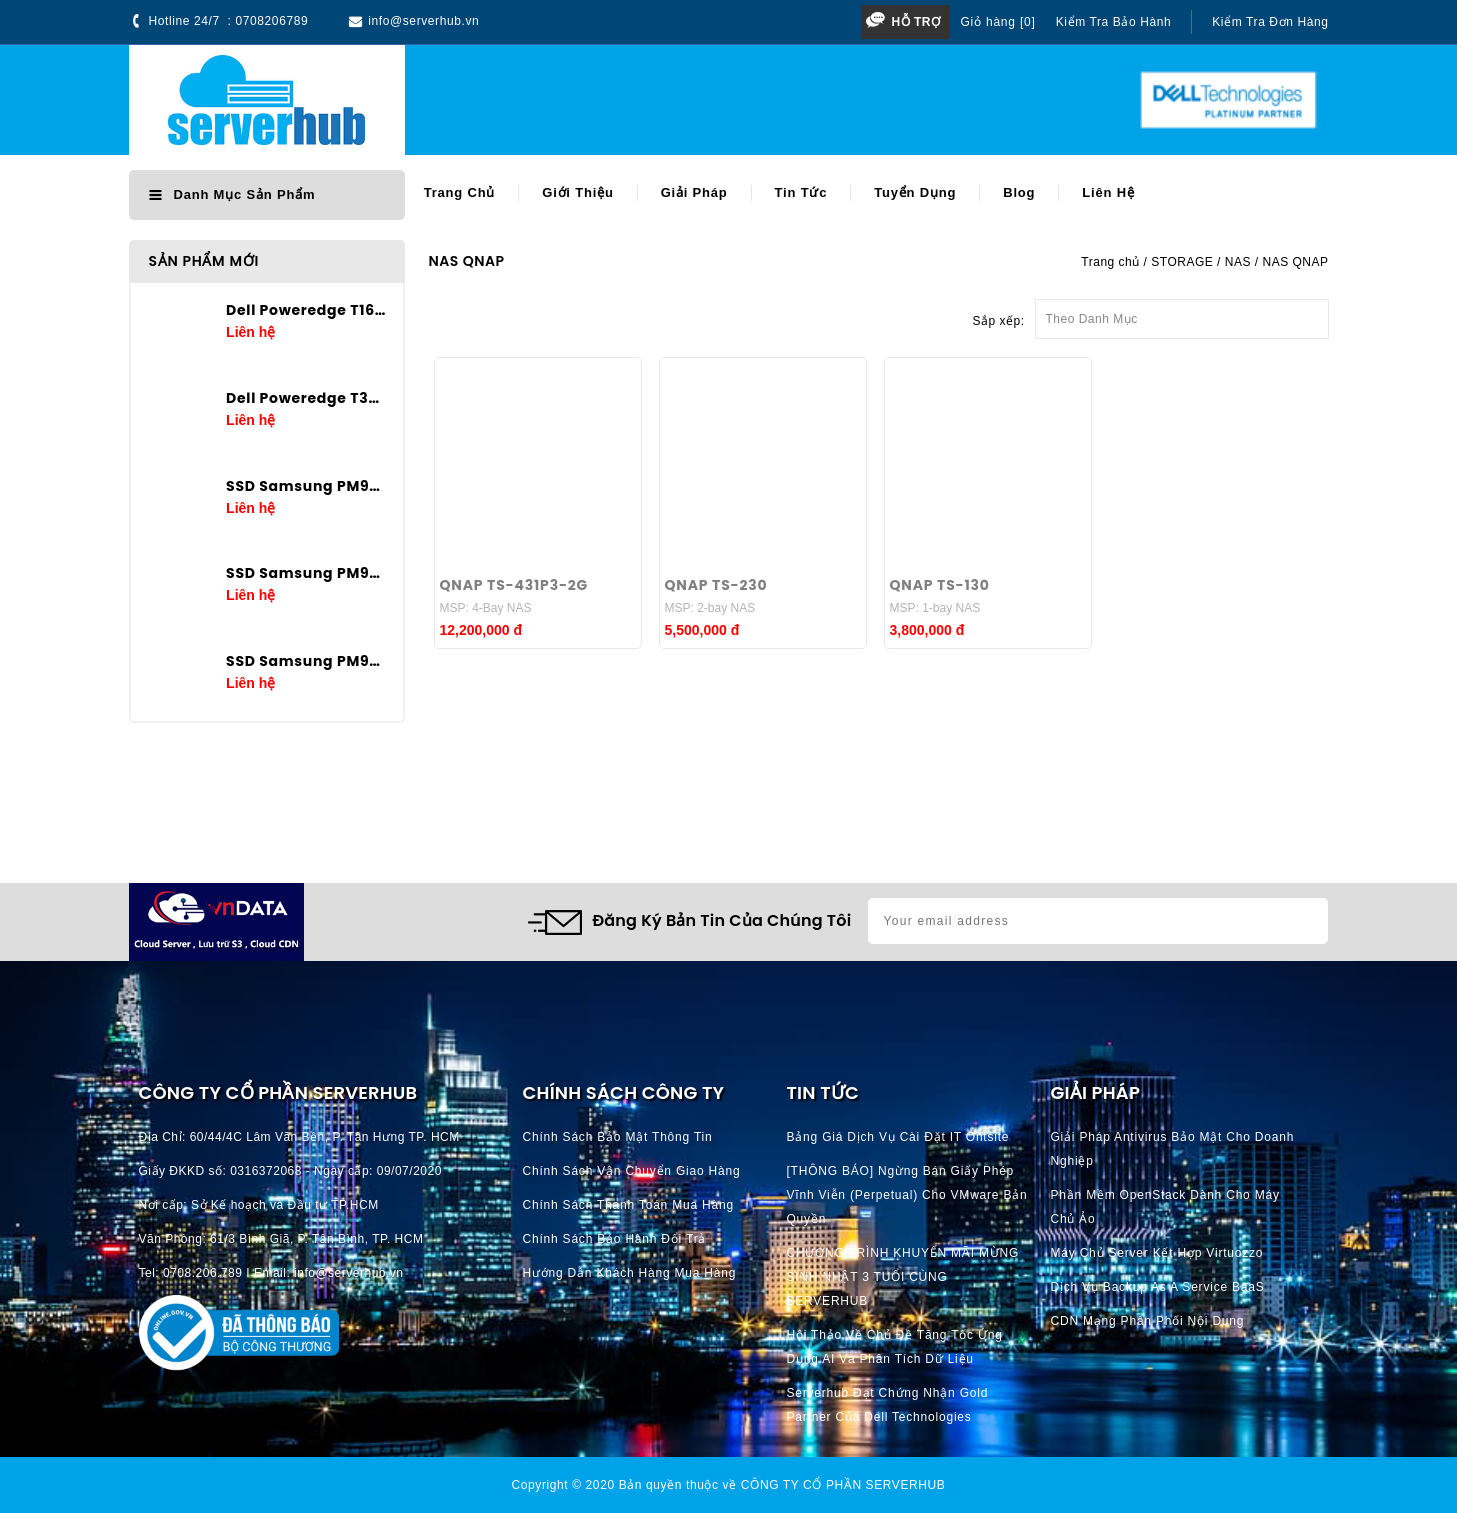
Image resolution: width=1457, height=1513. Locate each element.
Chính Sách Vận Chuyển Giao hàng (632, 1171)
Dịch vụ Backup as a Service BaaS (1158, 1287)
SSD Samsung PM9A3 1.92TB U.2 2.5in (306, 661)
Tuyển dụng (915, 192)
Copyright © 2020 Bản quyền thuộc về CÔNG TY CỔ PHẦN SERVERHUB (729, 1485)
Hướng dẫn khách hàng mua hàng (630, 1273)
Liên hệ (1108, 192)
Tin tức (801, 192)
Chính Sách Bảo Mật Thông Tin (618, 1137)
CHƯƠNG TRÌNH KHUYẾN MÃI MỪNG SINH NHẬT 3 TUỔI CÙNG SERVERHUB (903, 1277)
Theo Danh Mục (1182, 313)
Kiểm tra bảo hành (1114, 22)
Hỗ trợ (915, 22)
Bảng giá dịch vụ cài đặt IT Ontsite (898, 1137)
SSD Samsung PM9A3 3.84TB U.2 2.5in (306, 573)
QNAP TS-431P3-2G (514, 585)
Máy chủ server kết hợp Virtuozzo (1157, 1253)
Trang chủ (460, 192)
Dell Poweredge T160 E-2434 (306, 310)
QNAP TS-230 (716, 585)
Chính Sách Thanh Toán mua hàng (628, 1205)
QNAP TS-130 (940, 585)
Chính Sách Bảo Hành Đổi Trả (615, 1239)
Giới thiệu (577, 192)
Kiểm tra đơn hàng (1270, 22)
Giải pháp (694, 192)
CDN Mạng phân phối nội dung (1148, 1321)
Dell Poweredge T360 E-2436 (306, 398)
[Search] (680, 100)
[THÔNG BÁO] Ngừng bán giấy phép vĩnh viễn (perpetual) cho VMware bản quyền (907, 1195)
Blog (1019, 192)
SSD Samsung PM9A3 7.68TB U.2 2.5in (306, 486)
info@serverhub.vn (423, 21)
